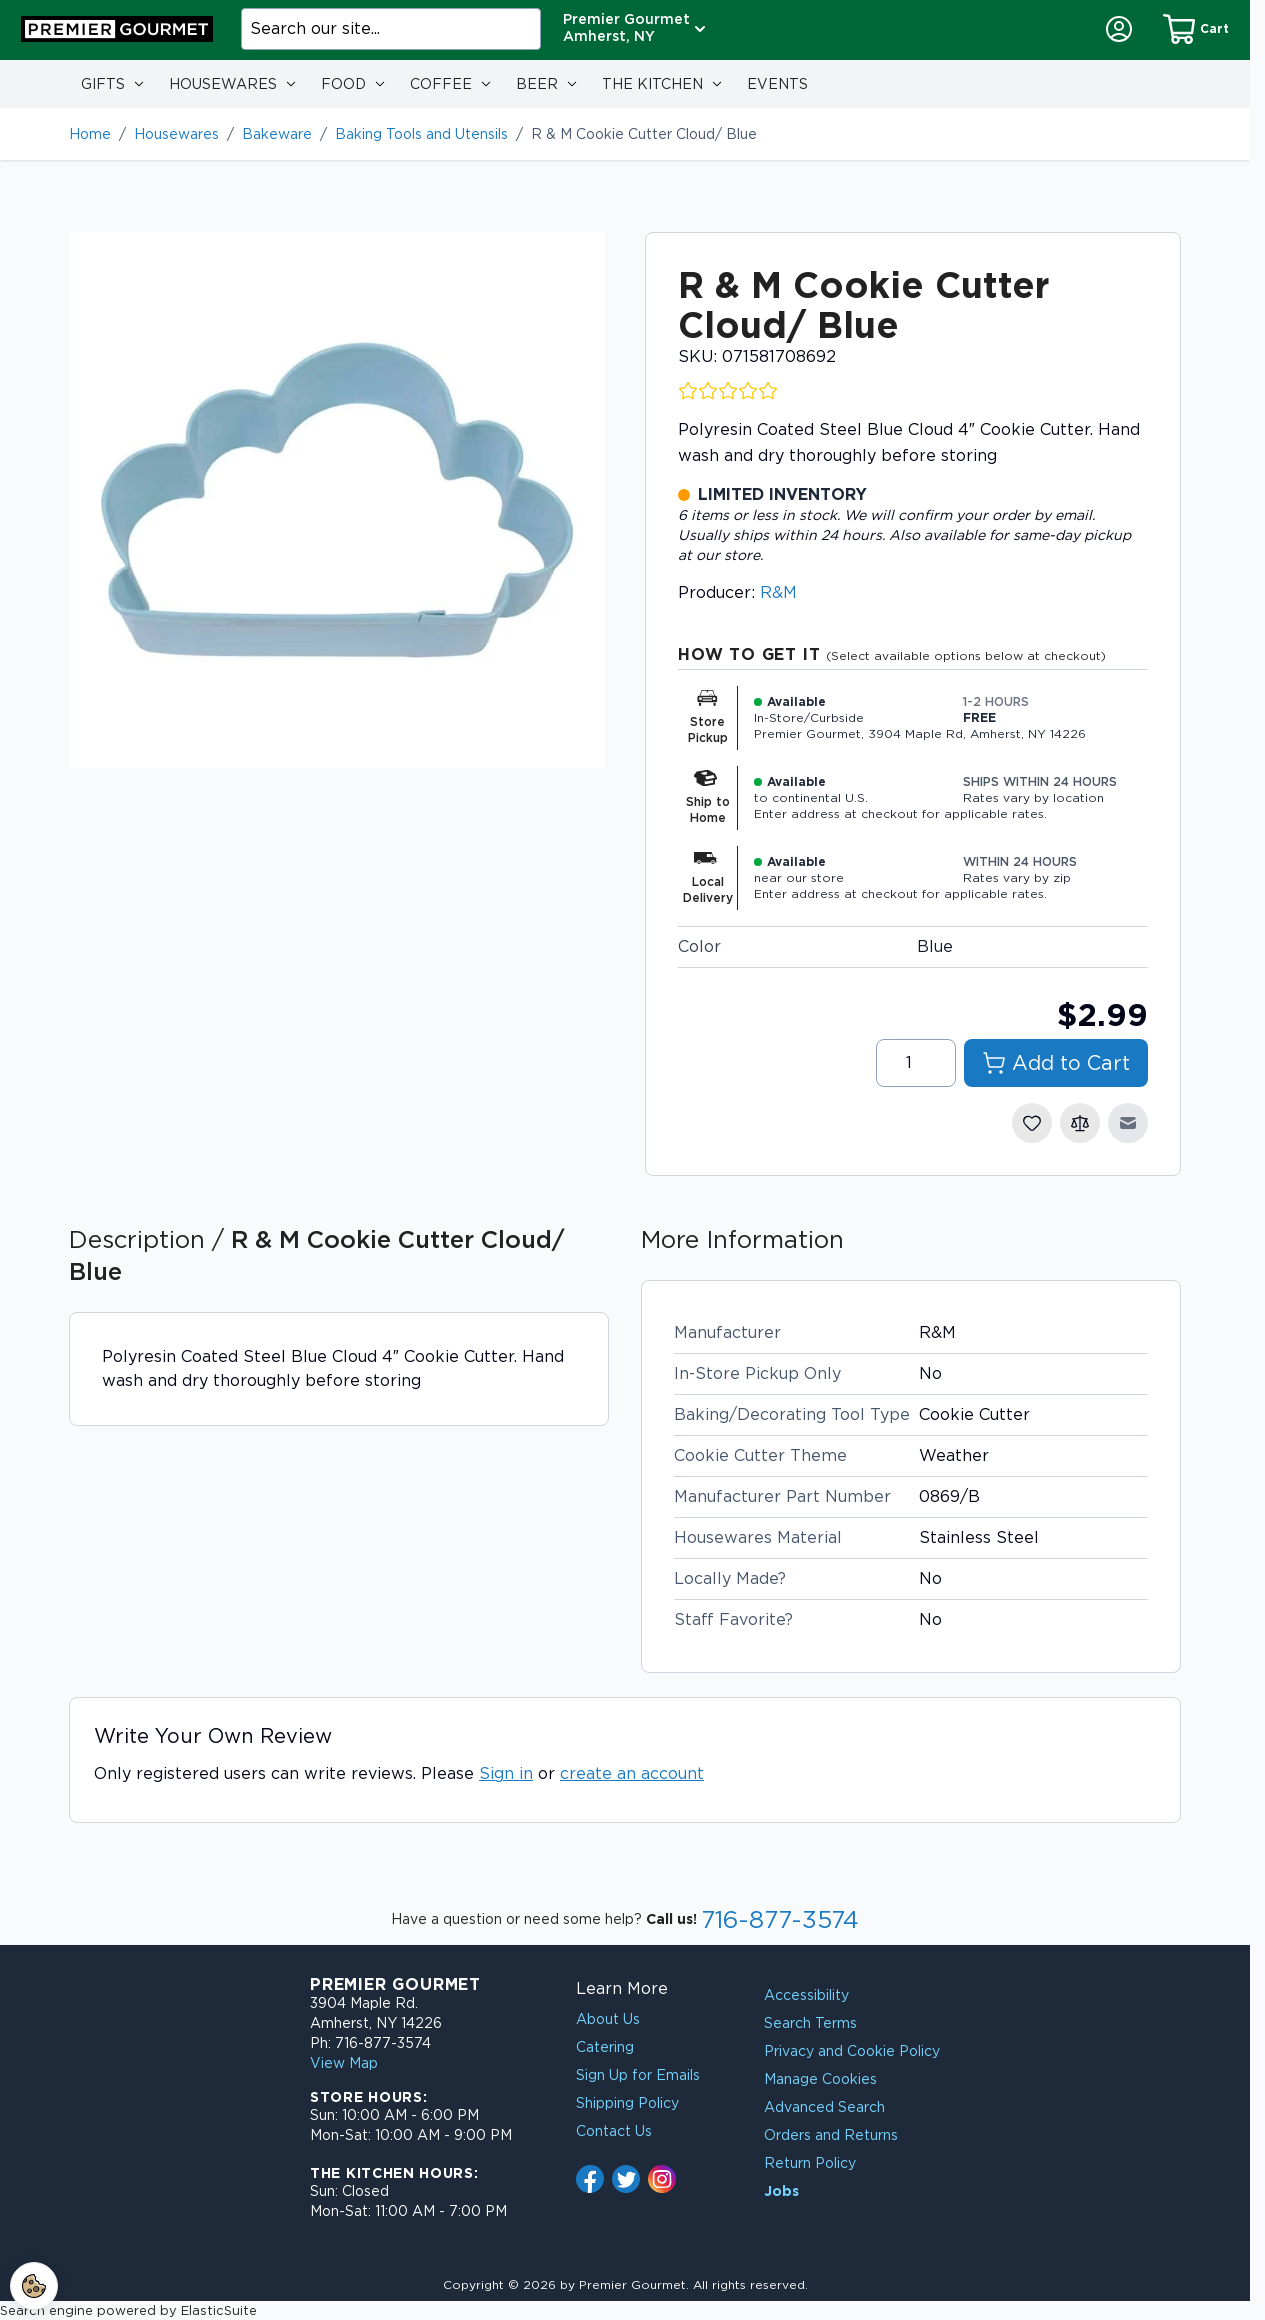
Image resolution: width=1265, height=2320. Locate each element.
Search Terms (810, 2023)
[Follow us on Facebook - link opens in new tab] (590, 2179)
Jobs (781, 2191)
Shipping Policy (627, 2103)
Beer (537, 84)
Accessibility (806, 1995)
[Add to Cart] (1056, 1063)
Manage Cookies (820, 2079)
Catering (605, 2047)
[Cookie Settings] (34, 2286)
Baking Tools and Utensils (421, 134)
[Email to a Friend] (1128, 1123)
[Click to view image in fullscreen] (337, 500)
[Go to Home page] (117, 29)
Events (777, 84)
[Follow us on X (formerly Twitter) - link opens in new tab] (626, 2179)
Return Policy (810, 2163)
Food (343, 84)
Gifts (103, 84)
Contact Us (614, 2131)
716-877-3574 (780, 1919)
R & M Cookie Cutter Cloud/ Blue (644, 134)
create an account (632, 1773)
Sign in (506, 1773)
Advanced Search (824, 2107)
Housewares (223, 84)
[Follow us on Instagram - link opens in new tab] (662, 2179)
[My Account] (1119, 29)
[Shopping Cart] (1196, 29)
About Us (608, 2019)
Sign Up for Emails (638, 2075)
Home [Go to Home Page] (90, 134)
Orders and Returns (831, 2135)
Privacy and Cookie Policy (852, 2051)
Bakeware (277, 134)
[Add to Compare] (1080, 1123)
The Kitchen (652, 84)
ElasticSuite (219, 2310)
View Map (344, 2063)
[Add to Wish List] (1032, 1123)
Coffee (441, 84)
